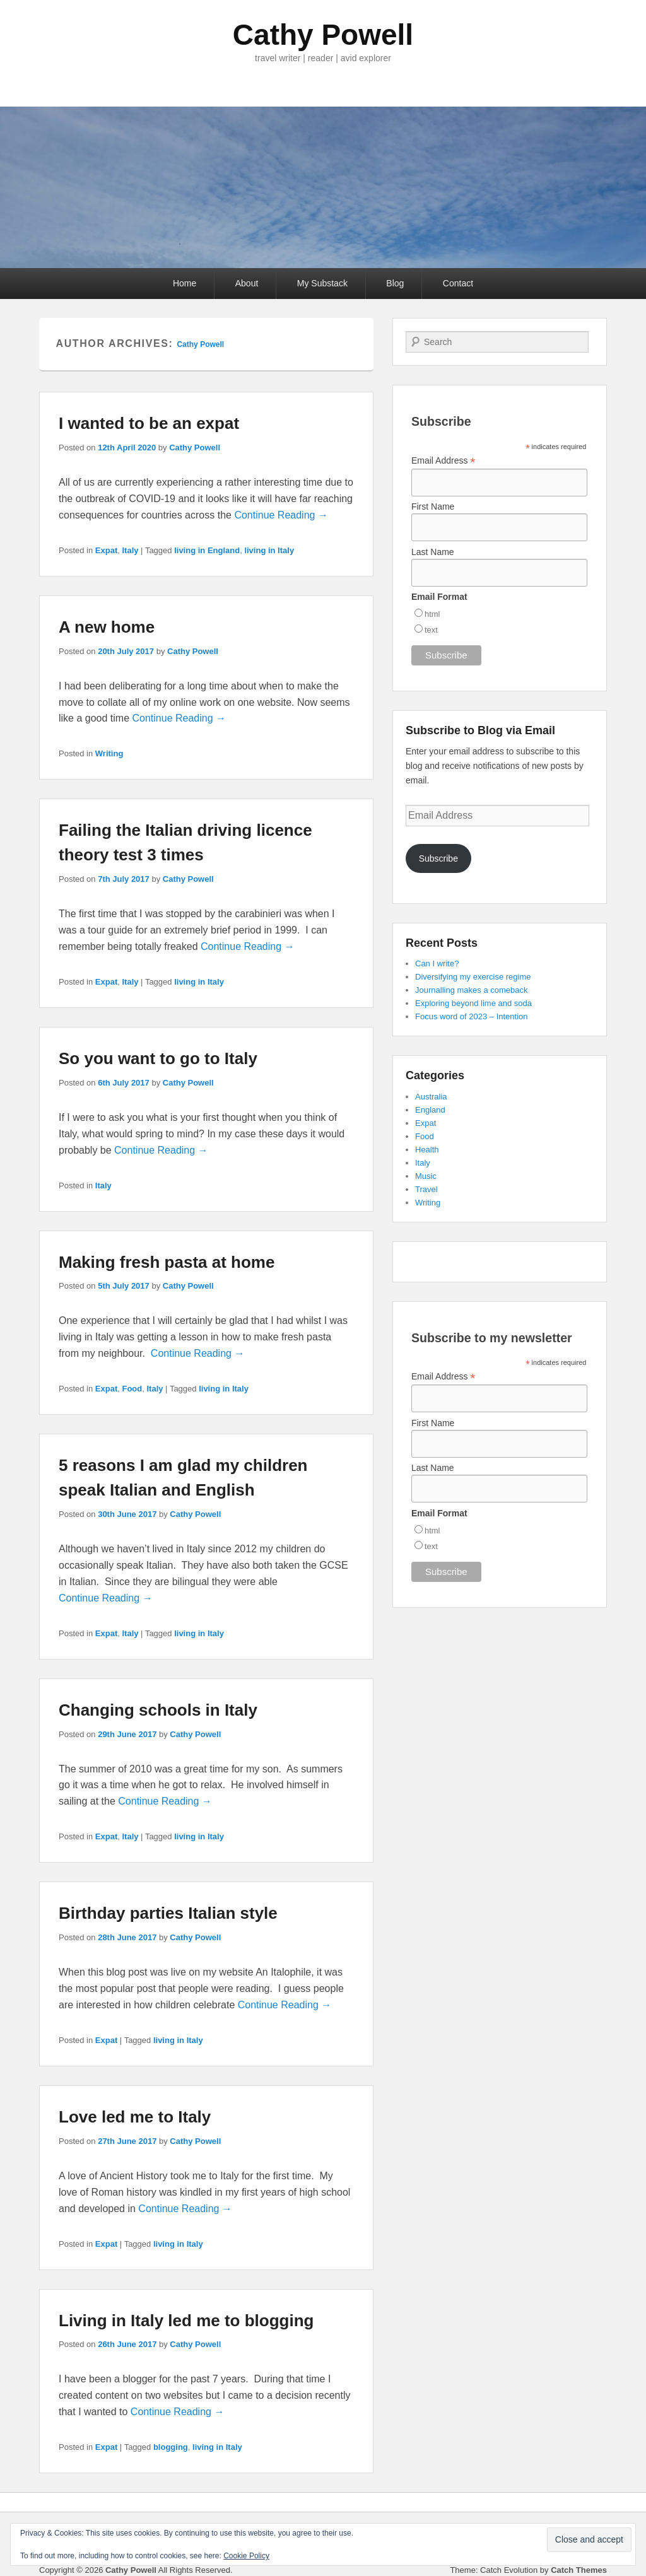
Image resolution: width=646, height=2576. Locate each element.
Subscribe (438, 858)
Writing (109, 753)
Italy (130, 550)
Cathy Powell (323, 34)
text (431, 630)
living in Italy (269, 550)
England (430, 1110)
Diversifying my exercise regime (473, 976)
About (247, 283)
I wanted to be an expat (149, 423)
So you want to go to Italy (158, 1058)
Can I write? (437, 963)
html (432, 614)
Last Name (432, 552)
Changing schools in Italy (158, 1710)
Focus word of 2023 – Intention (471, 1016)
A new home (107, 627)
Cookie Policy (246, 2555)
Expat (106, 550)
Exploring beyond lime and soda (473, 1003)
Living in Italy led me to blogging (186, 2320)
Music (426, 1176)
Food (132, 1388)
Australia (431, 1096)
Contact (458, 283)
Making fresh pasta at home (166, 1262)
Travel (426, 1189)
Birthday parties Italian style (168, 1913)
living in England (207, 550)
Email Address (443, 461)
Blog (395, 283)
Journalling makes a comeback (471, 990)
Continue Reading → (281, 515)
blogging (170, 2447)
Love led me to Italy (135, 2116)
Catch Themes (579, 2570)
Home (184, 283)
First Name (432, 506)
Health (427, 1149)
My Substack (322, 283)
